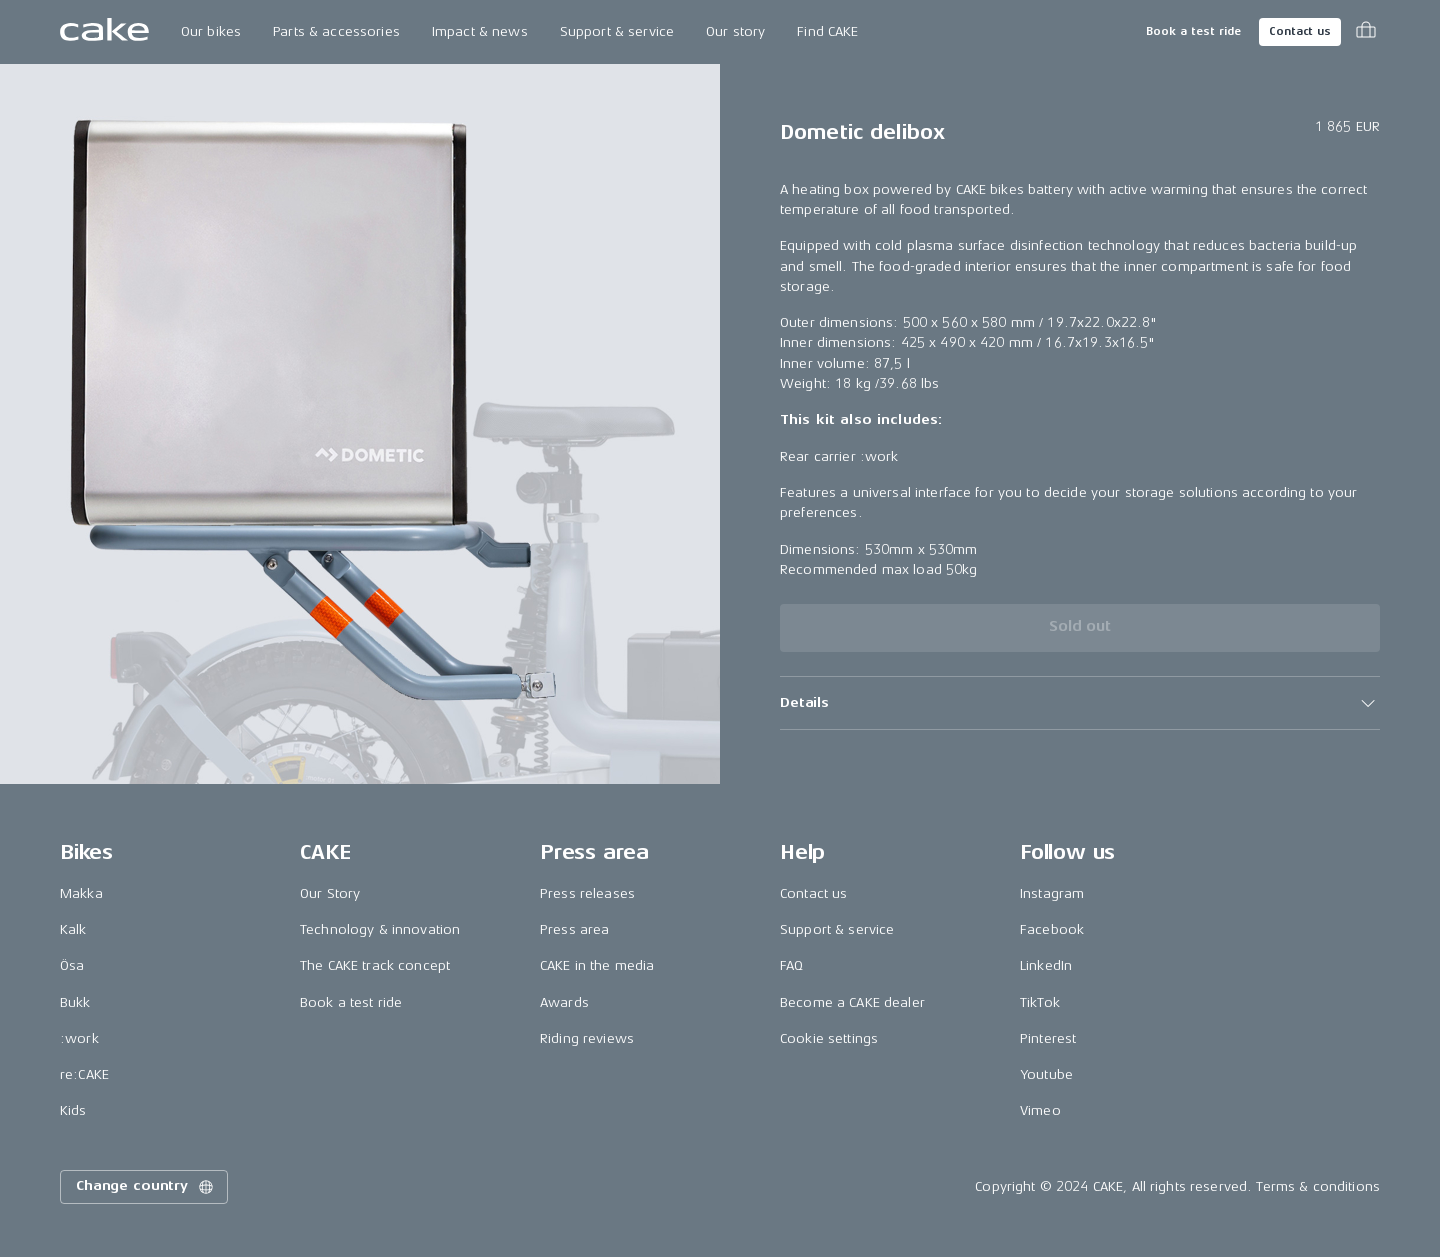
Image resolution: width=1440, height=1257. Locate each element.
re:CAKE (84, 1074)
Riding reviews (587, 1038)
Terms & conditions (1318, 1186)
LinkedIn (1046, 965)
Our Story (330, 893)
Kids (73, 1110)
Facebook (1052, 929)
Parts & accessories (336, 31)
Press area (574, 929)
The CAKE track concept (375, 965)
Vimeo (1040, 1110)
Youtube (1046, 1074)
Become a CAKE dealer (852, 1002)
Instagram (1052, 893)
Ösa (72, 965)
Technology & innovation (380, 929)
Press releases (587, 893)
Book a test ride (1193, 31)
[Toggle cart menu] (1366, 32)
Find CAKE (827, 31)
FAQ (791, 965)
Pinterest (1048, 1038)
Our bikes (211, 31)
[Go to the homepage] (104, 32)
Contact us (1300, 31)
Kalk (73, 929)
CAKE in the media (597, 965)
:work (79, 1038)
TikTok (1040, 1002)
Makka (81, 893)
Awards (564, 1002)
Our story (735, 31)
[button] (1080, 703)
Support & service (617, 31)
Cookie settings (829, 1038)
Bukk (75, 1002)
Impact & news (480, 31)
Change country (146, 1187)
